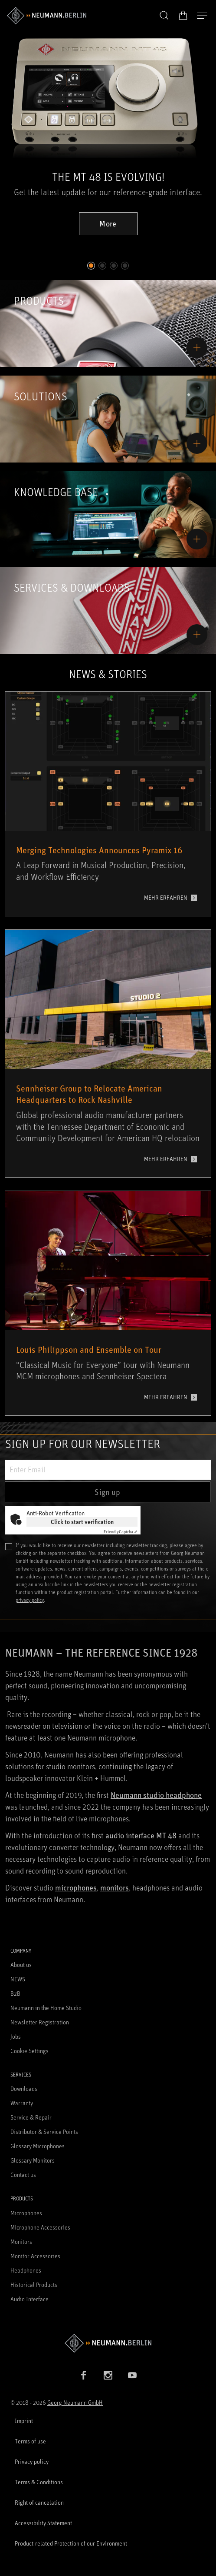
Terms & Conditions (39, 2482)
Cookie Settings (29, 2050)
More (107, 223)
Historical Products (33, 2284)
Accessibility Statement (43, 2522)
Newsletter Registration (39, 2022)
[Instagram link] (108, 2375)
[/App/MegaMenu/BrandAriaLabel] (46, 15)
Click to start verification (82, 1521)
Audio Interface (29, 2299)
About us (21, 1964)
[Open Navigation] (202, 15)
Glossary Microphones (37, 2146)
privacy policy (30, 1600)
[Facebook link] (83, 2375)
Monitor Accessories (35, 2256)
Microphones (26, 2213)
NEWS (17, 1979)
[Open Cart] (183, 15)
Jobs (15, 2036)
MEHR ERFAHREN (165, 897)
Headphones (25, 2270)
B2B (15, 1993)
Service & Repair (31, 2117)
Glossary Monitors (32, 2160)
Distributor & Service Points (44, 2131)
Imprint (24, 2420)
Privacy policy (32, 2461)
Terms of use (30, 2441)
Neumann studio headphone (156, 1795)
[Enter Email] (108, 1470)
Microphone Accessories (40, 2227)
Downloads (23, 2088)
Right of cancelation (39, 2502)
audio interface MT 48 (141, 1835)
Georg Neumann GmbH (75, 2402)
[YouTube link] (132, 2375)
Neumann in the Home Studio (46, 2007)
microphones (76, 1887)
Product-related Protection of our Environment (71, 2543)
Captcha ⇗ (120, 1531)
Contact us (23, 2174)
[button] (164, 15)
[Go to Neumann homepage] (108, 2343)
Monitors (21, 2241)
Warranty (21, 2103)
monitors (114, 1887)
